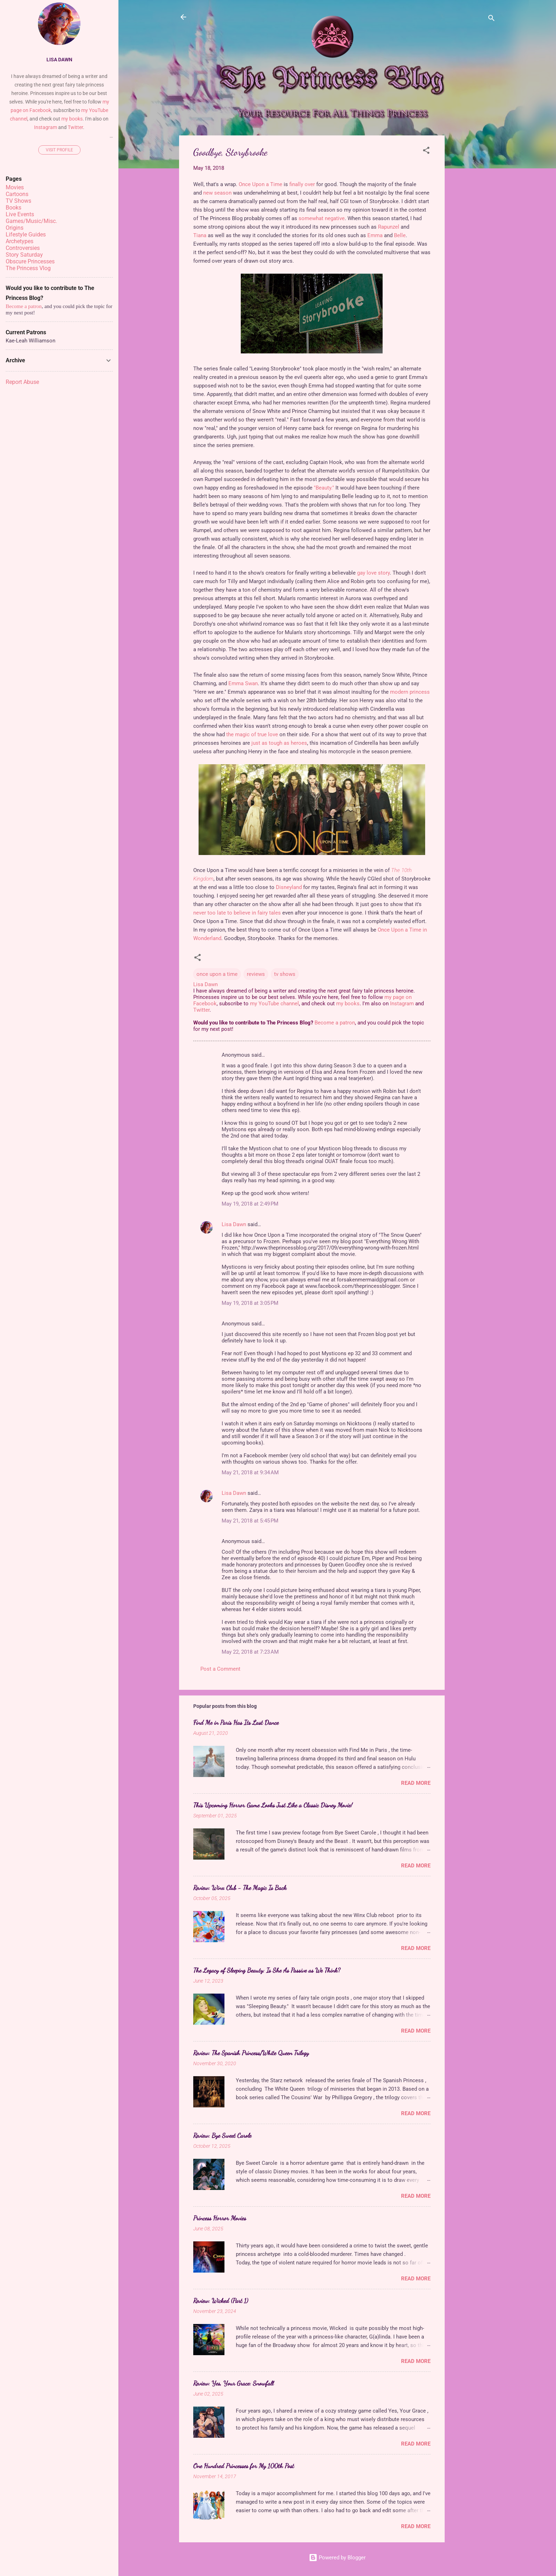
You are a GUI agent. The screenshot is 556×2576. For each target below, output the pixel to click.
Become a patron (335, 1022)
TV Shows (18, 200)
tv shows (284, 974)
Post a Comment (220, 1669)
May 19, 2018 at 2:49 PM (250, 1204)
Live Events (20, 214)
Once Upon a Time (260, 184)
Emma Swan (243, 683)
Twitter (201, 1010)
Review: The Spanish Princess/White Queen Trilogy (251, 2053)
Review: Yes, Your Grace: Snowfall (233, 2383)
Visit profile (59, 149)
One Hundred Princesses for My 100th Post (243, 2466)
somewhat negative (322, 218)
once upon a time (217, 974)
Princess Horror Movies (219, 2218)
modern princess (410, 692)
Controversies (23, 248)
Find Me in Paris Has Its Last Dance (236, 1722)
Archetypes (19, 241)
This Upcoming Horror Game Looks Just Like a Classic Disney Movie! (272, 1805)
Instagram (402, 1003)
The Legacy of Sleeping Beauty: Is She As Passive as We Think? (266, 1970)
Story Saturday (24, 254)
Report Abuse (22, 382)
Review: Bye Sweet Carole (222, 2135)
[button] (426, 151)
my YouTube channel (274, 1003)
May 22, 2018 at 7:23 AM (250, 1652)
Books (13, 207)
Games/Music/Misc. (31, 221)
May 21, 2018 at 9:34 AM (250, 1472)
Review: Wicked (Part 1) (220, 2300)
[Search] (491, 19)
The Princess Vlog (28, 268)
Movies (15, 187)
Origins (14, 227)
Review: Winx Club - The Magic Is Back (240, 1888)
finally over (302, 184)
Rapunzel (388, 227)
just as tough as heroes (279, 743)
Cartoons (17, 194)
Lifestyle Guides (26, 234)
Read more (415, 1783)
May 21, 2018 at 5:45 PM (250, 1521)
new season (217, 193)
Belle (400, 235)
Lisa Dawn (234, 1224)
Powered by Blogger (337, 2557)
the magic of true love (252, 734)
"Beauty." (324, 488)
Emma (375, 235)
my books (348, 1003)
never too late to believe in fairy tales (237, 913)
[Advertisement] (473, 241)
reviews (256, 974)
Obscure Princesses (30, 261)
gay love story (373, 573)
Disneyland (289, 887)
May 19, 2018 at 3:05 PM (250, 1303)
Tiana (199, 235)
